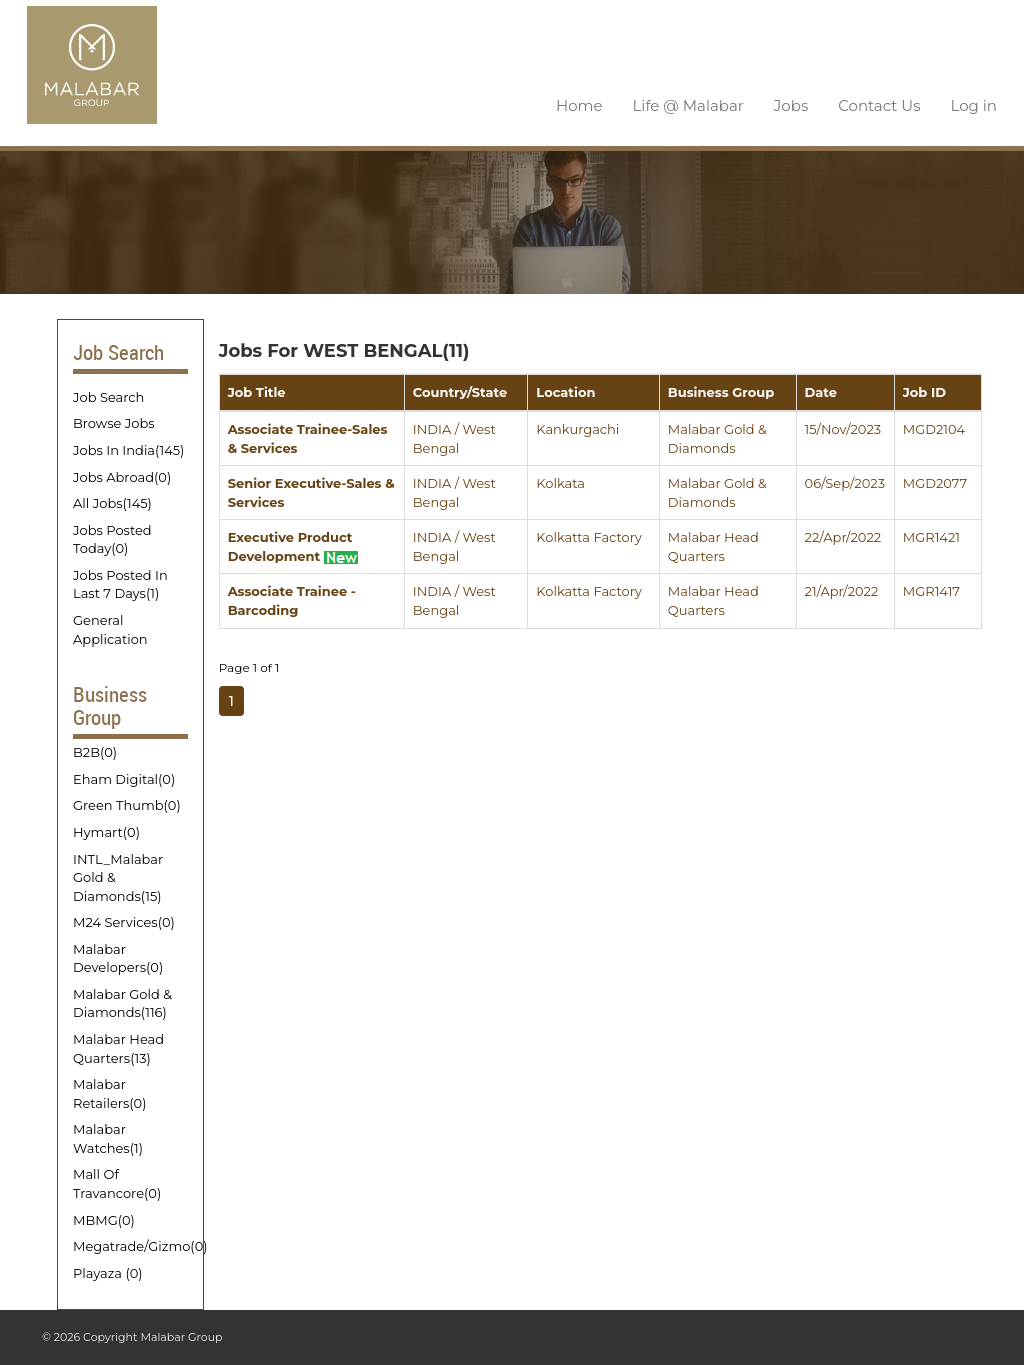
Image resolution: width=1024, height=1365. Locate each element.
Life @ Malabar (688, 104)
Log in (973, 104)
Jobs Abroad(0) (122, 476)
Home (579, 104)
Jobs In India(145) (128, 449)
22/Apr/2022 (843, 536)
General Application (110, 628)
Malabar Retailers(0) (109, 1092)
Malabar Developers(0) (118, 957)
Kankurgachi (577, 428)
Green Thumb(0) (127, 804)
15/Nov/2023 (843, 428)
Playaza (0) (108, 1272)
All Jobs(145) (112, 502)
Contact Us (879, 104)
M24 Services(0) (124, 921)
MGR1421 (931, 536)
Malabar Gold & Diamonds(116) (122, 1002)
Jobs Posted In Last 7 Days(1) (120, 583)
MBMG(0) (104, 1218)
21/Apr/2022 (842, 590)
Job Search (108, 396)
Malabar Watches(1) (108, 1137)
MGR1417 (931, 590)
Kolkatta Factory (588, 536)
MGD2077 (935, 482)
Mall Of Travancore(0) (117, 1182)
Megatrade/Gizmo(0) (130, 1245)
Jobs (791, 104)
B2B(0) (95, 751)
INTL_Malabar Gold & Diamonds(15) (118, 875)
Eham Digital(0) (124, 778)
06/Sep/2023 (845, 482)
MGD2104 (934, 428)
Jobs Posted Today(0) (112, 538)
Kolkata (560, 482)
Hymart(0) (106, 831)
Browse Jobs (114, 422)
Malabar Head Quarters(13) (118, 1047)
